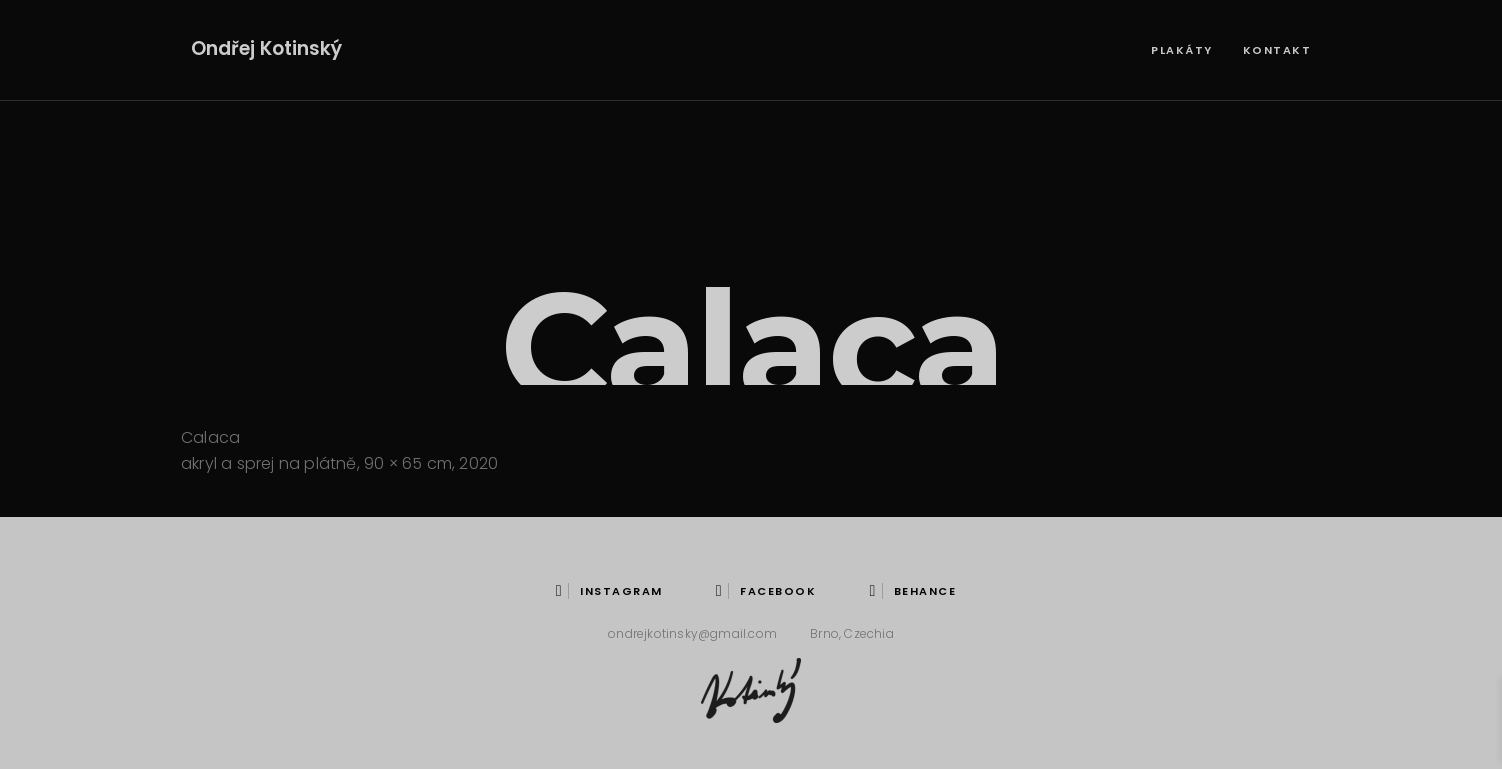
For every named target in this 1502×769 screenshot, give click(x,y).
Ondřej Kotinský (266, 48)
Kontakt (1277, 50)
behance (912, 591)
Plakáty (1182, 50)
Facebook (766, 591)
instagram (609, 591)
